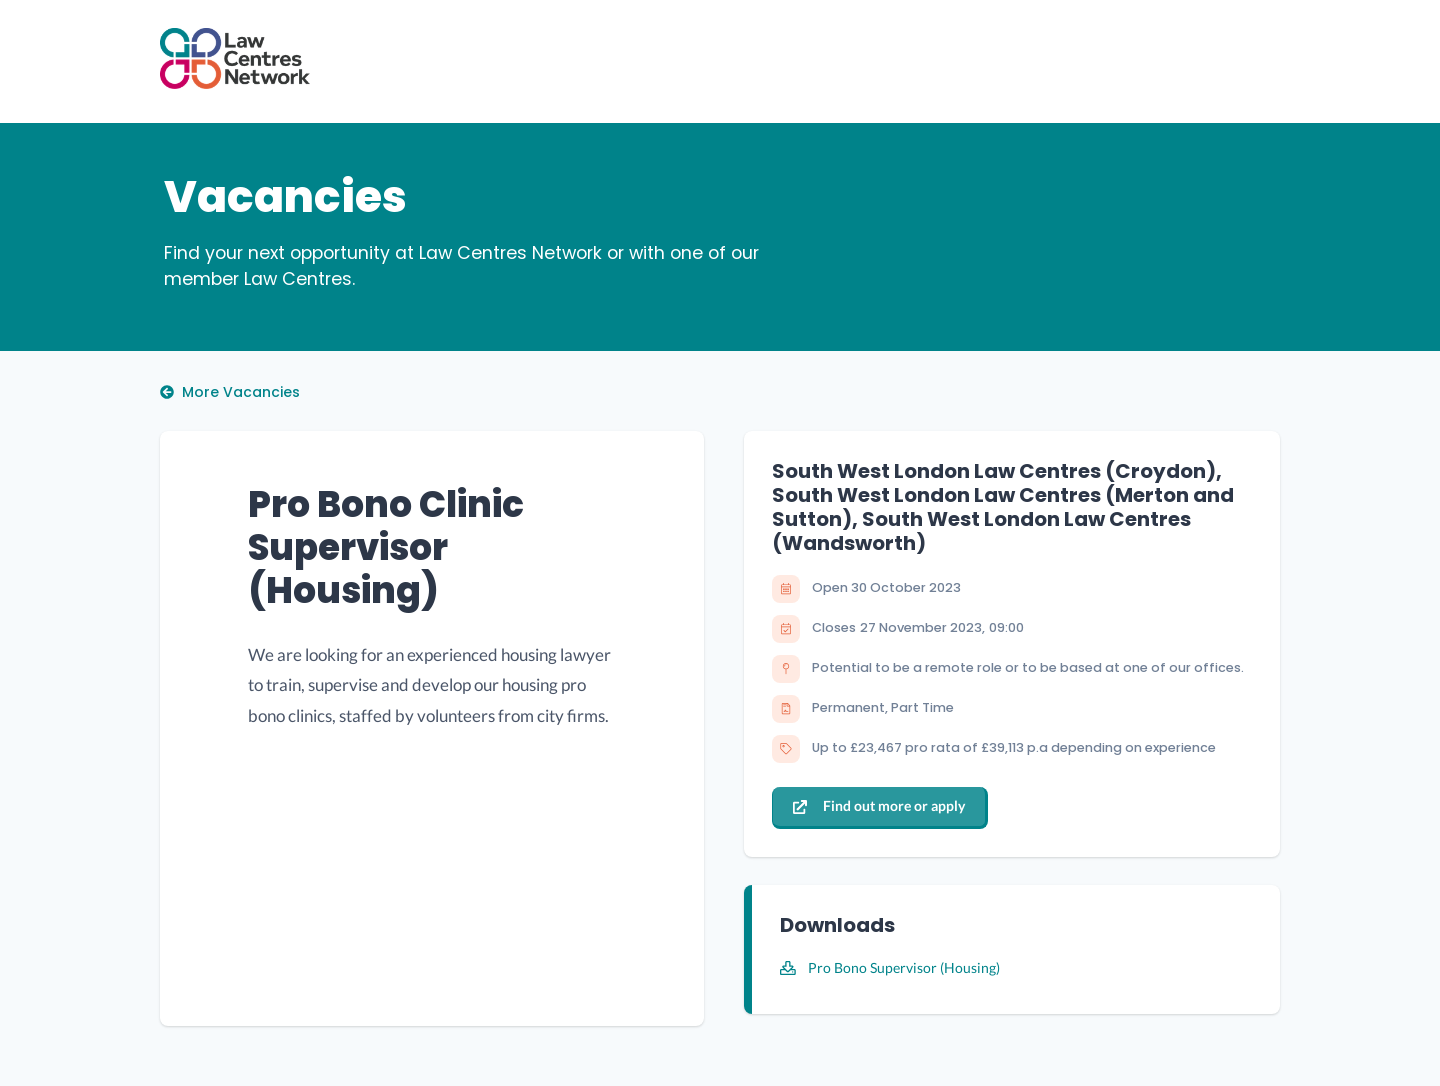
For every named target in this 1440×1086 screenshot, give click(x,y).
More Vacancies (230, 392)
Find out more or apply (879, 805)
